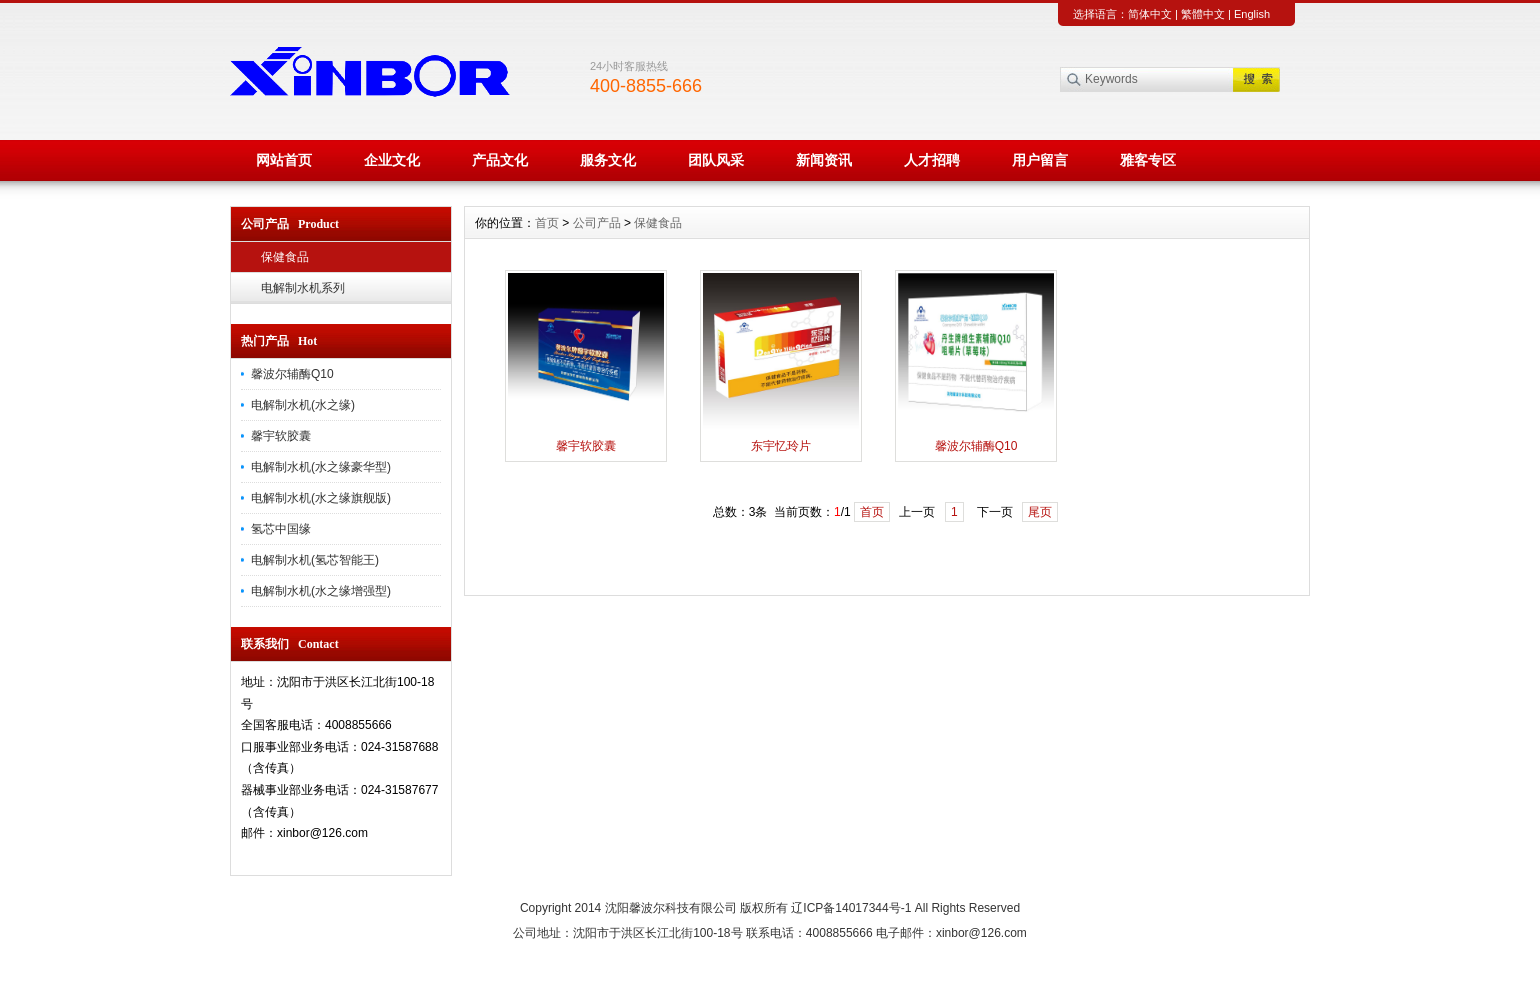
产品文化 (500, 160)
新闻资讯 (824, 160)
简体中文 (1150, 14)
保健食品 (285, 257)
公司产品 (597, 223)
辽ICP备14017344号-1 (851, 908)
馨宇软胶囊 (281, 436)
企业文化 (392, 160)
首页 (547, 223)
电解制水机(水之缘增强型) (321, 591)
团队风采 (716, 160)
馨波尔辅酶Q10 (292, 374)
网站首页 (284, 160)
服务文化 (608, 160)
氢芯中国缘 (281, 529)
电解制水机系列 (303, 288)
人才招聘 (932, 160)
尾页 (1040, 512)
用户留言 (1040, 160)
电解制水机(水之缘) (303, 405)
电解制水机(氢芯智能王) (315, 560)
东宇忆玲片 (781, 446)
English (1252, 14)
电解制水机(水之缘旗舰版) (321, 498)
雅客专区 (1148, 160)
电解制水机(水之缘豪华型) (321, 467)
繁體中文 (1203, 14)
